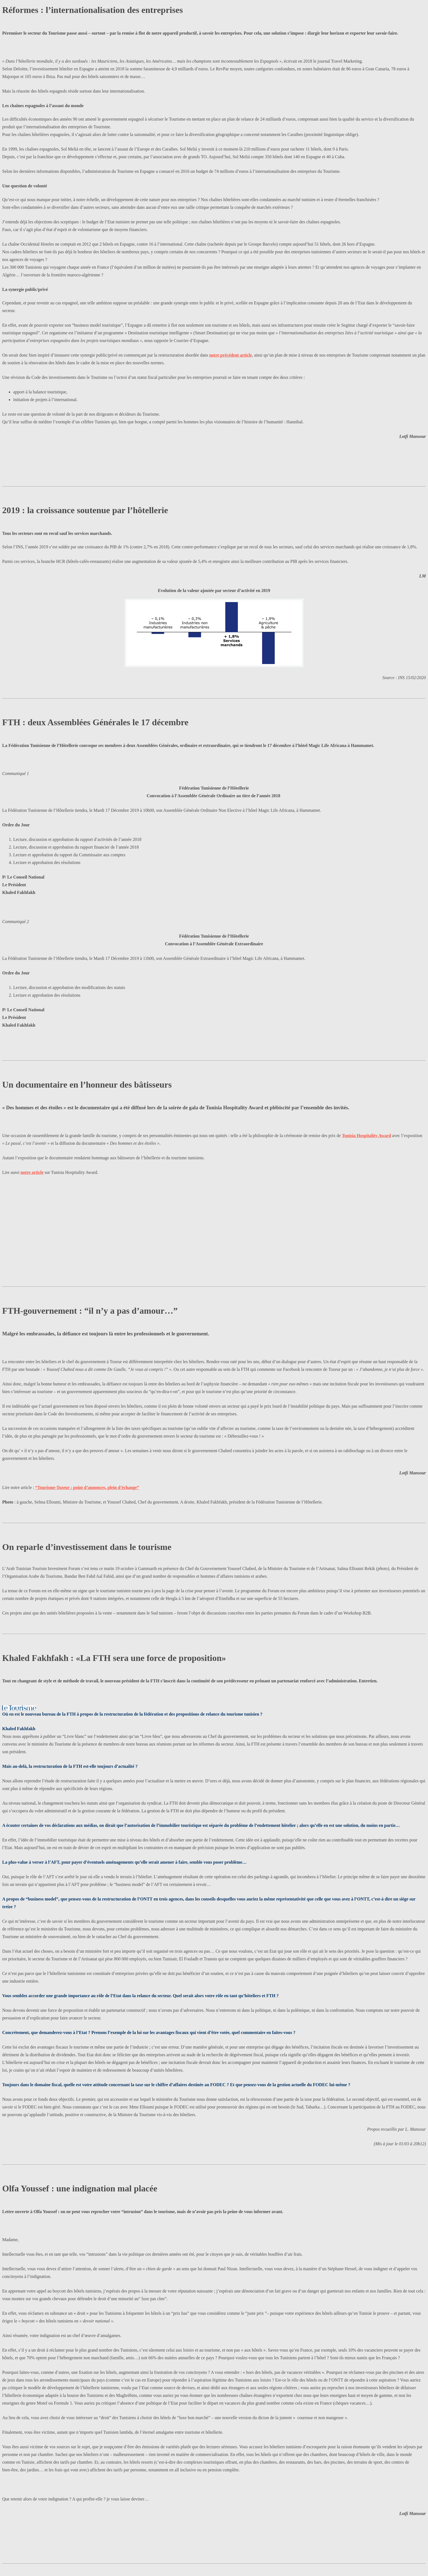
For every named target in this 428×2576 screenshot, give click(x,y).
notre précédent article (230, 355)
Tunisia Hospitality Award (366, 1135)
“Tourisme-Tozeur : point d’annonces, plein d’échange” (87, 1487)
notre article (32, 1172)
